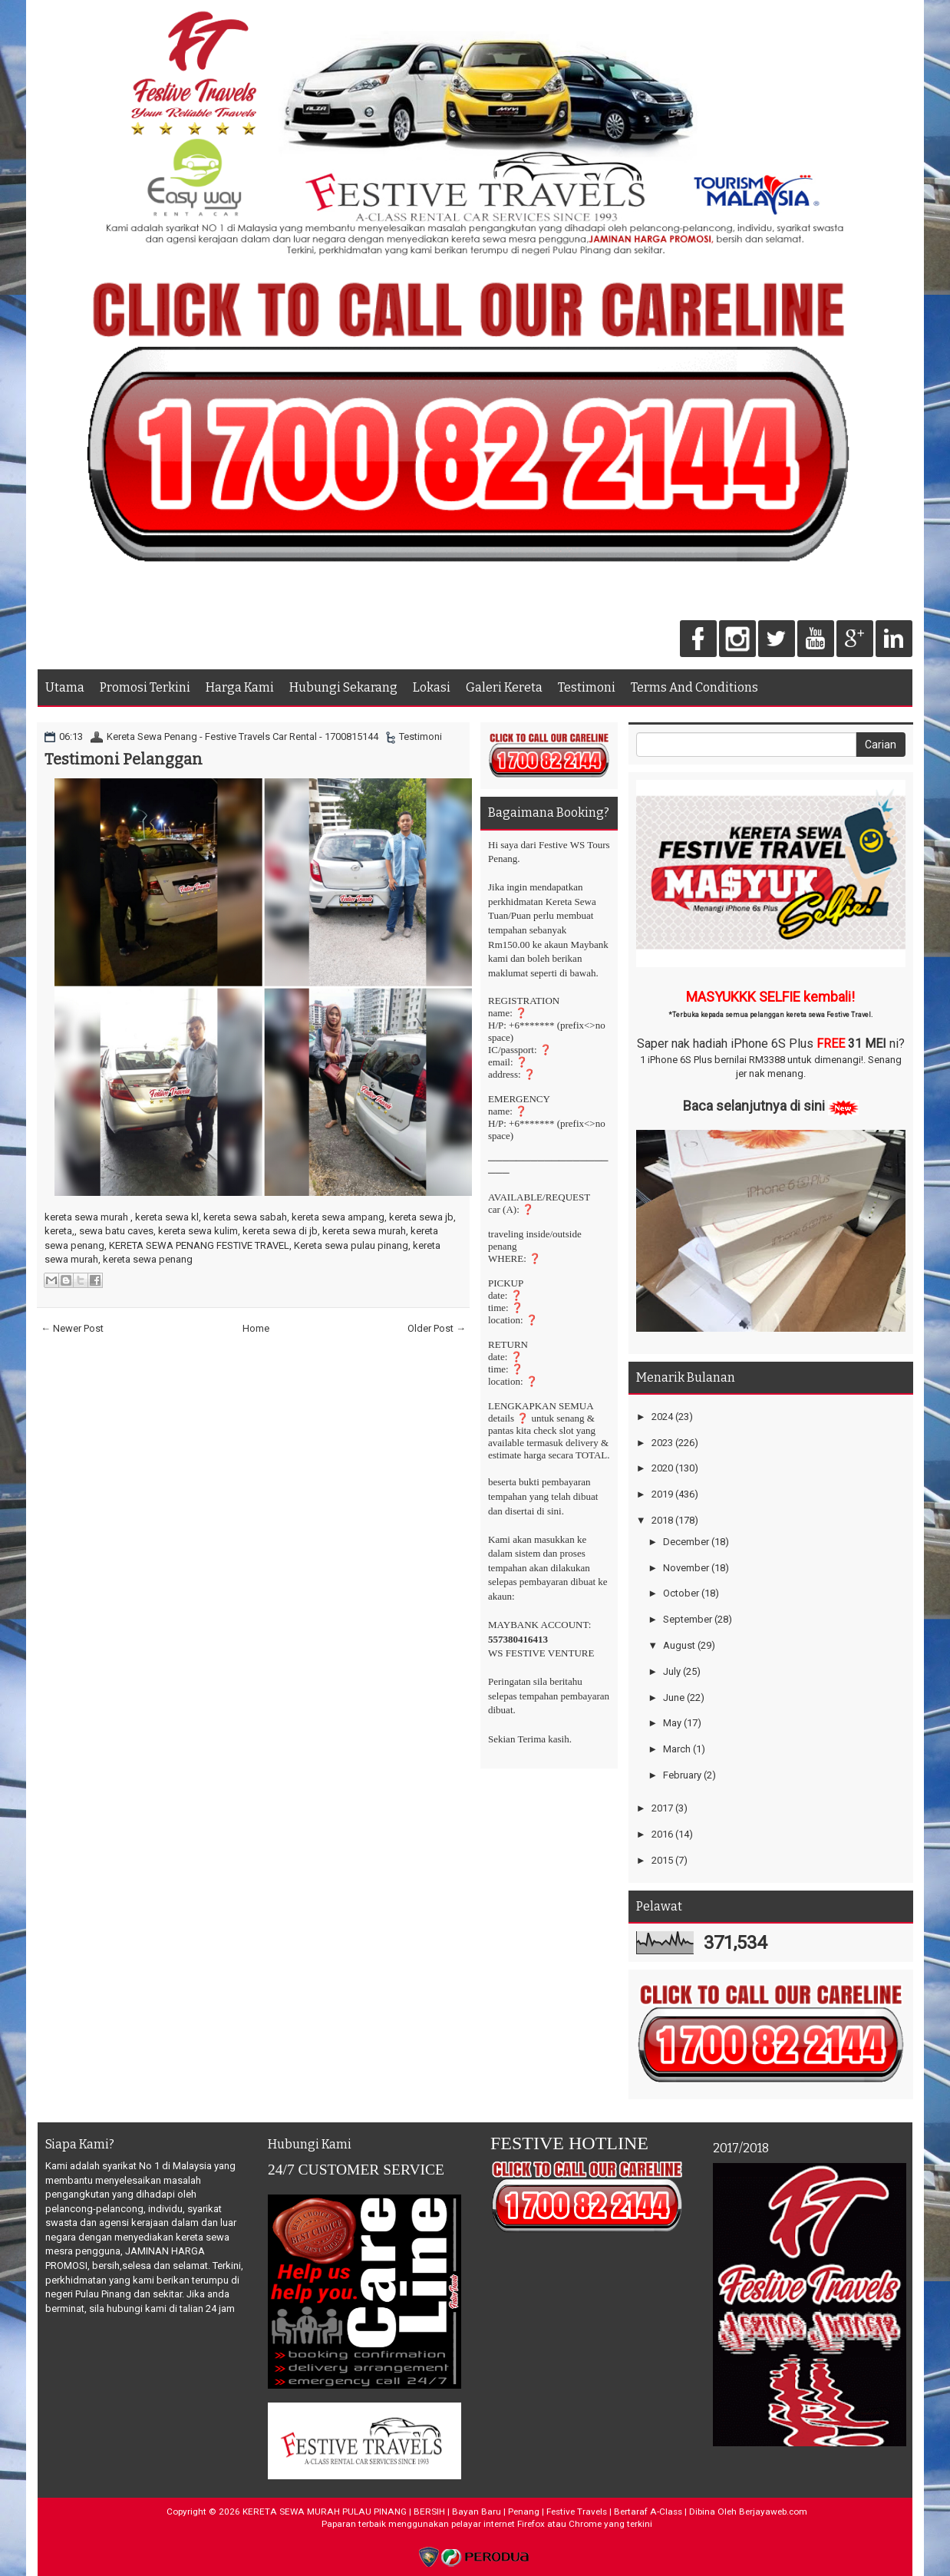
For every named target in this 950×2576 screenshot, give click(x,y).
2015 (662, 1860)
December (686, 1541)
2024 (662, 1416)
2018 (662, 1520)
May (672, 1723)
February (682, 1775)
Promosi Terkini (145, 687)
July (672, 1671)
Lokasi (431, 687)
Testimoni (586, 687)
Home (255, 1328)
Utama (64, 687)
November (686, 1568)
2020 (662, 1468)
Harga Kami (240, 687)
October (681, 1593)
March (677, 1749)
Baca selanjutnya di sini (754, 1106)
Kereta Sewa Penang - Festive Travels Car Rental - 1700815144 (242, 736)
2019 (662, 1494)
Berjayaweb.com (773, 2511)
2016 (662, 1834)
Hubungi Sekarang (343, 687)
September (687, 1619)
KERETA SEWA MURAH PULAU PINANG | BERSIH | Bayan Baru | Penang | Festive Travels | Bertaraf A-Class (462, 2511)
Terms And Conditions (694, 687)
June (673, 1697)
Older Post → (436, 1328)
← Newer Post (72, 1328)
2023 (662, 1442)
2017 (662, 1808)
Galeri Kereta (504, 687)
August (679, 1645)
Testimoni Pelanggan (124, 759)
